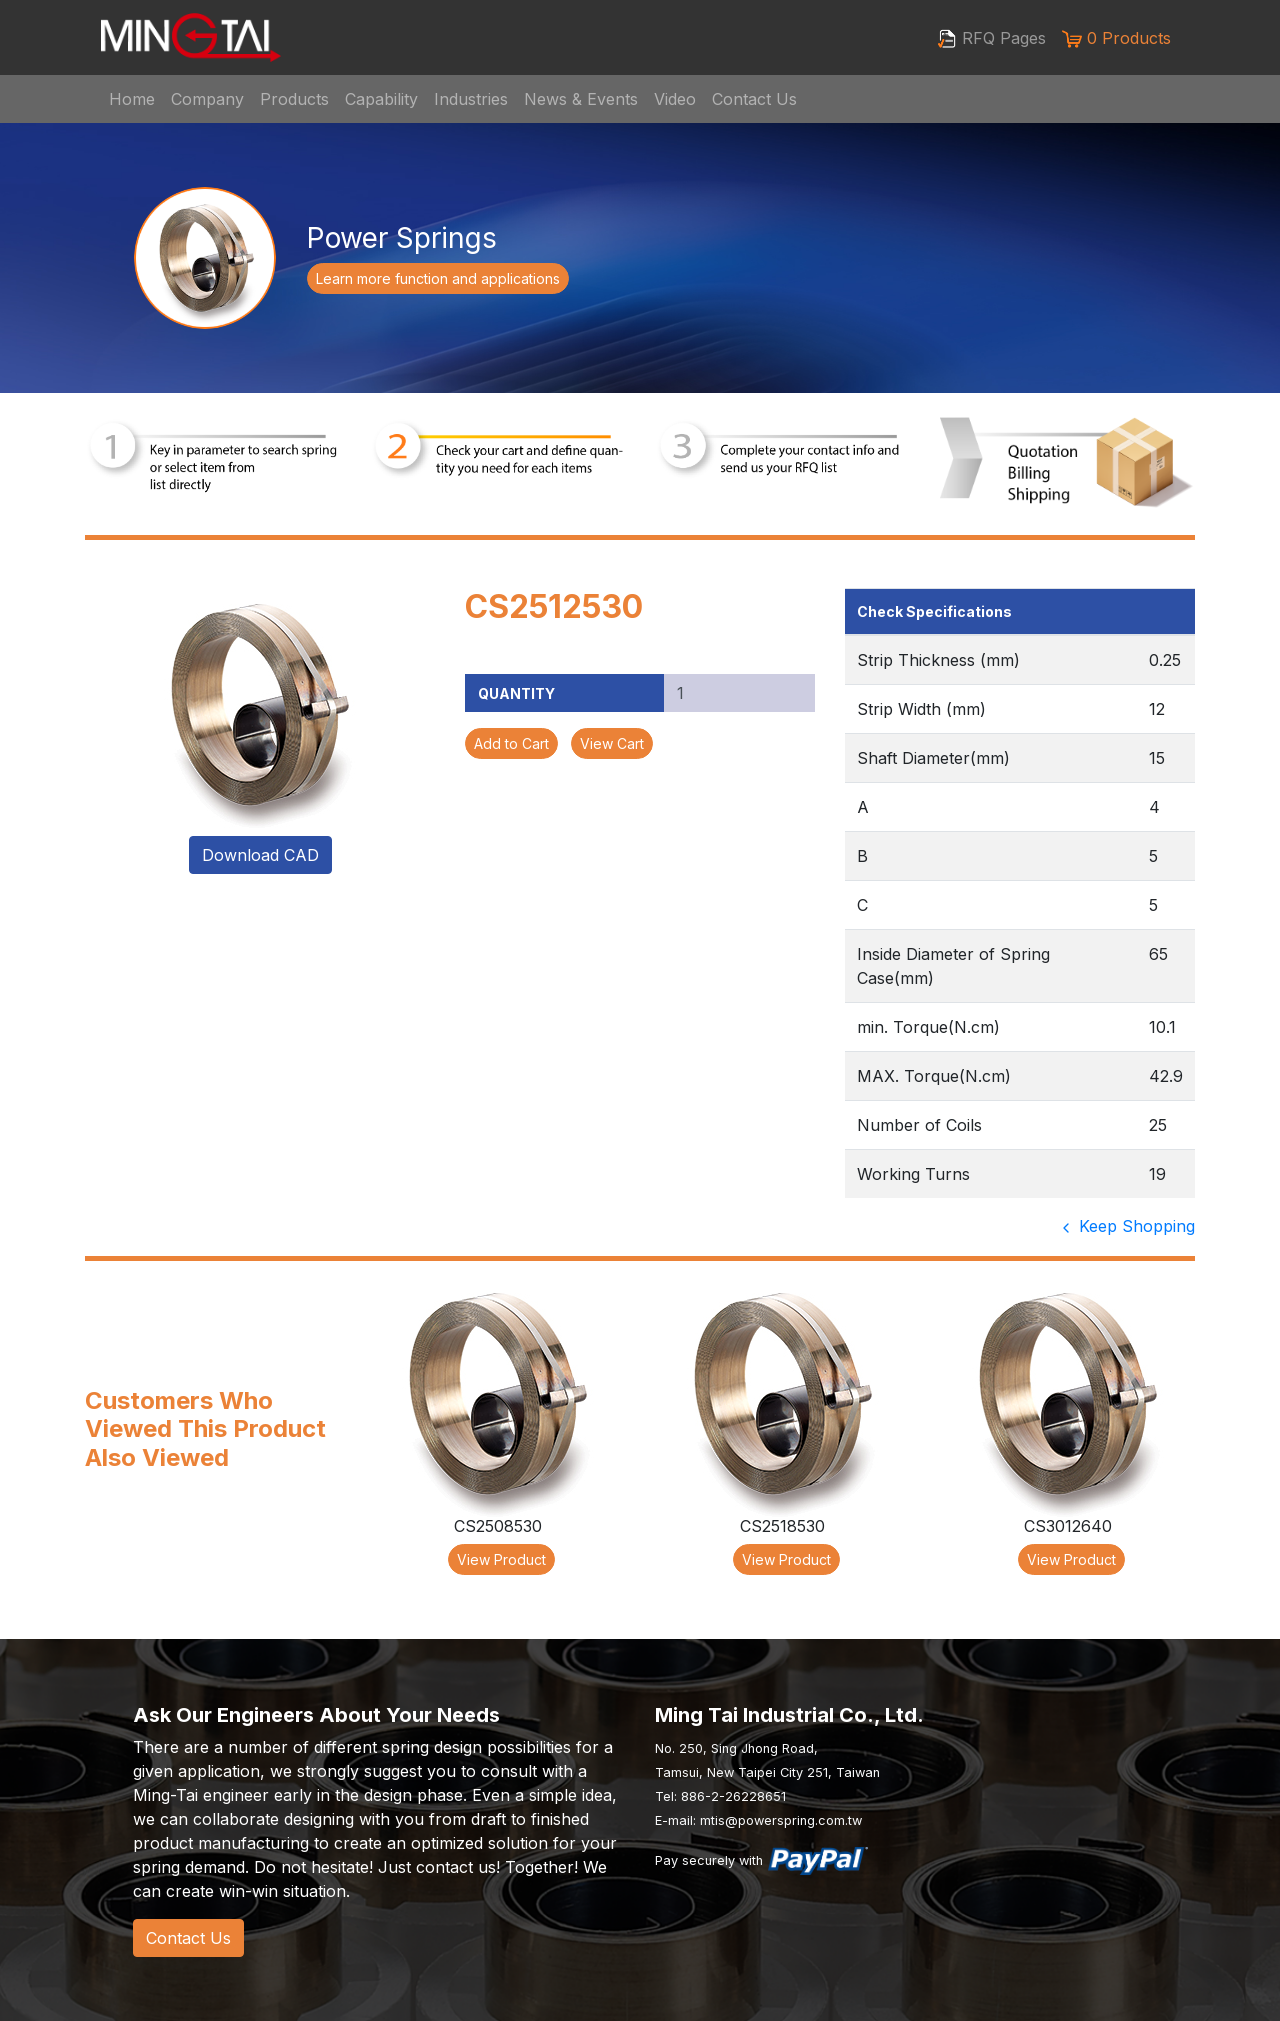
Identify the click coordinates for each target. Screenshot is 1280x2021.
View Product (501, 1559)
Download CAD (260, 855)
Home (132, 99)
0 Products (1116, 38)
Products (294, 99)
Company (207, 99)
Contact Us (754, 99)
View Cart (612, 743)
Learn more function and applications (438, 278)
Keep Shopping (1126, 1226)
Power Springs (402, 238)
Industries (471, 99)
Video (675, 99)
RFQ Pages (991, 39)
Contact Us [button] (188, 1938)
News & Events (581, 99)
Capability (381, 99)
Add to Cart (511, 743)
